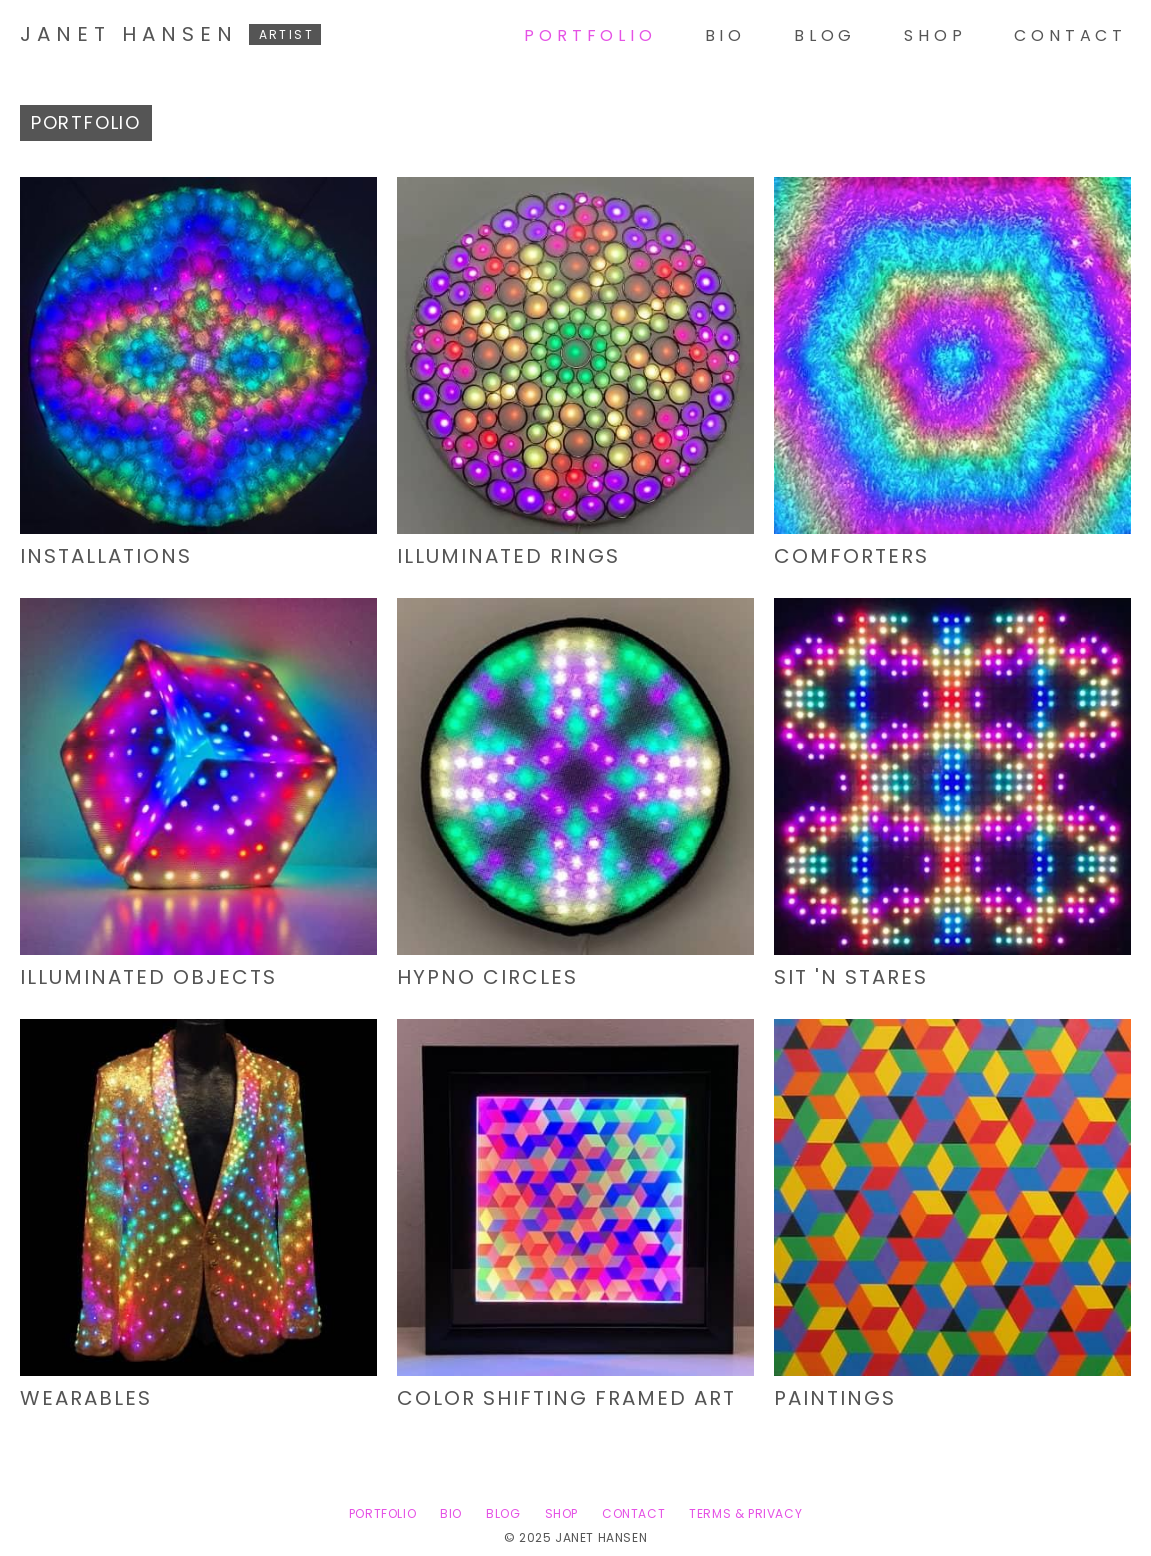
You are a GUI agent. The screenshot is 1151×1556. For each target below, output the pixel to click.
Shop (935, 35)
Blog (825, 35)
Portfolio (590, 35)
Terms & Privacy (745, 1513)
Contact (1070, 35)
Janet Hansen (170, 34)
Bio (725, 35)
